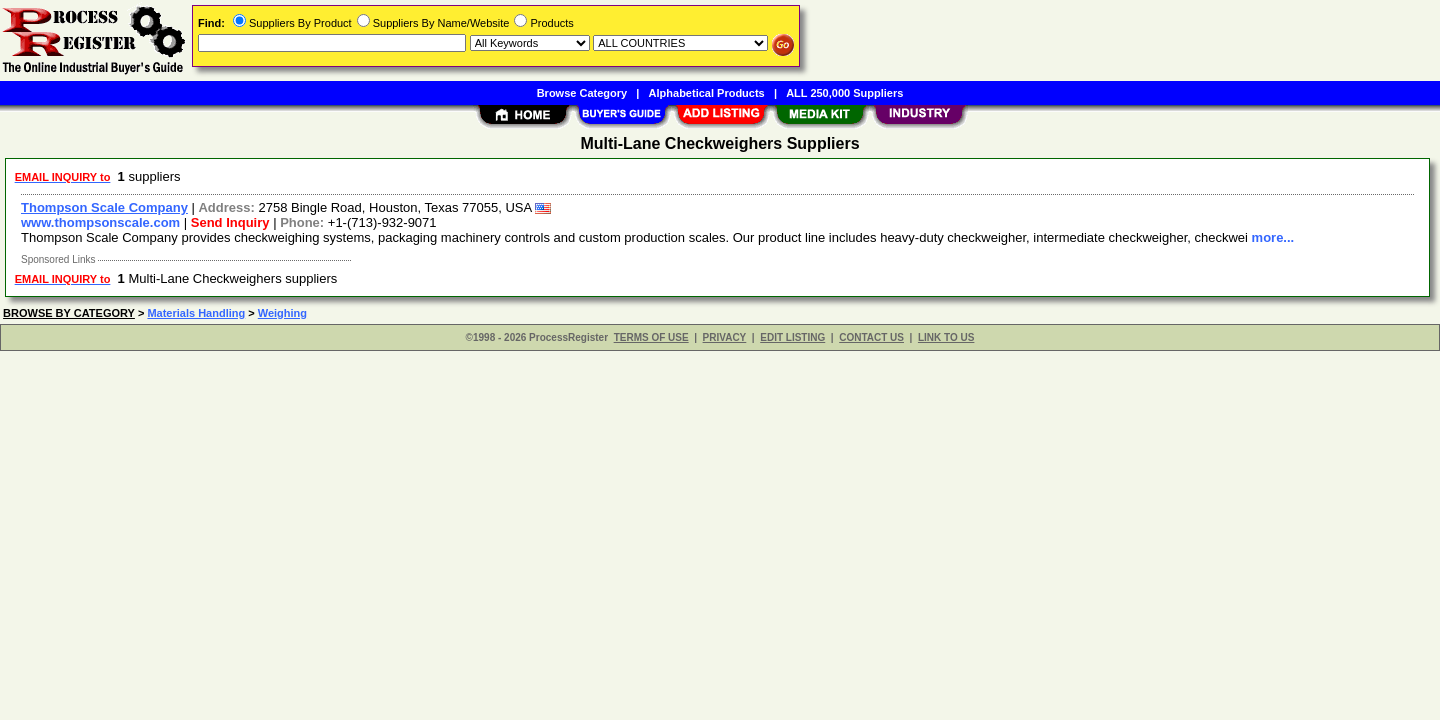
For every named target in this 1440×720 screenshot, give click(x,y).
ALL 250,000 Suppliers (844, 93)
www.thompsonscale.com (100, 222)
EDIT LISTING (792, 337)
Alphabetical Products (707, 93)
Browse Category (582, 93)
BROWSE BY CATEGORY (69, 313)
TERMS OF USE (651, 337)
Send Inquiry (230, 222)
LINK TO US (946, 337)
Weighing (282, 313)
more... (1273, 237)
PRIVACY (725, 337)
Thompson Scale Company (104, 207)
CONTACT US (871, 337)
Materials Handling (196, 313)
